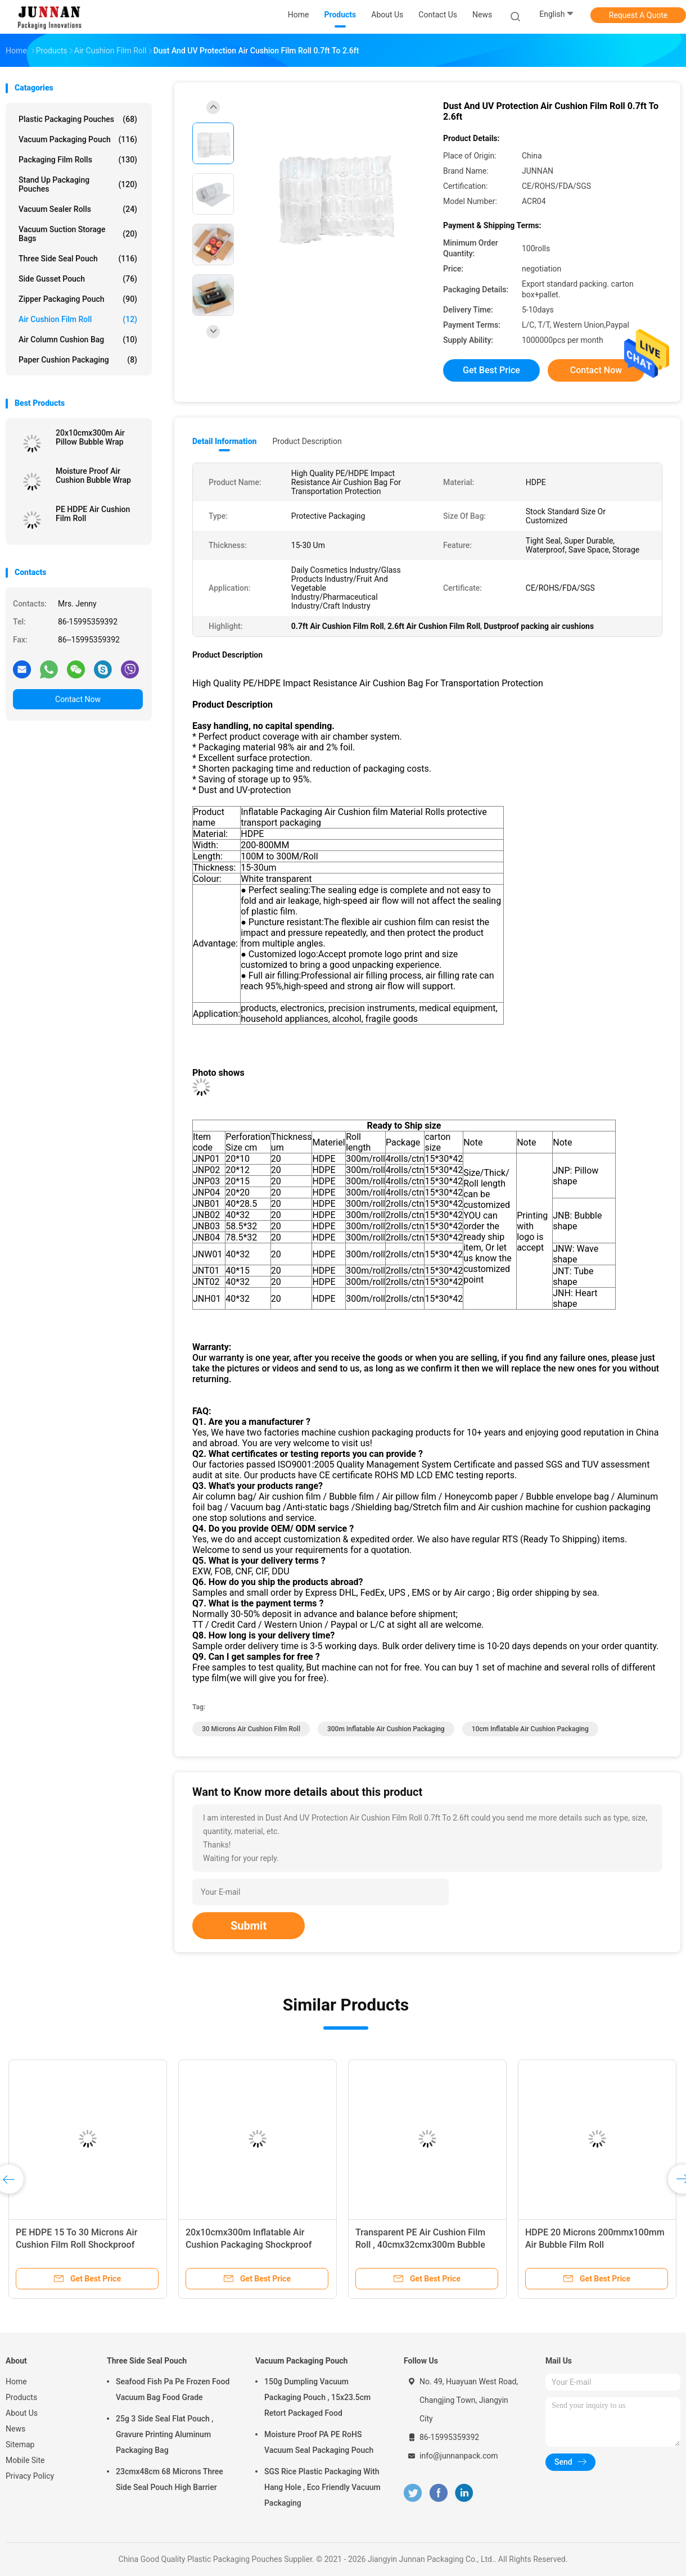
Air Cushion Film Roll (78, 319)
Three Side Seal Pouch (78, 258)
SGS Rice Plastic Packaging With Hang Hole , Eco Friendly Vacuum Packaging (322, 2487)
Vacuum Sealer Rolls (78, 209)
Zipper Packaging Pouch (78, 299)
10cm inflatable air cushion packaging (530, 1729)
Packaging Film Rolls (78, 159)
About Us (22, 2413)
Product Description (306, 441)
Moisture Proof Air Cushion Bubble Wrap (93, 476)
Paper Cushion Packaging (78, 359)
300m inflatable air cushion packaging (386, 1729)
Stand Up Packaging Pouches (78, 184)
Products (21, 2397)
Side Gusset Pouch (78, 278)
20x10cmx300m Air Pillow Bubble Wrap (90, 437)
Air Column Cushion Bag (78, 339)
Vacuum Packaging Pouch (78, 139)
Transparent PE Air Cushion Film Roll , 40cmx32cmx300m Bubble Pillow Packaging (420, 2244)
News (15, 2428)
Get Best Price (491, 370)
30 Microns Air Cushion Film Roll (251, 1729)
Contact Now (78, 699)
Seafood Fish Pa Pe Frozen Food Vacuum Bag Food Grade (172, 2389)
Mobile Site (25, 2460)
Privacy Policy (30, 2475)
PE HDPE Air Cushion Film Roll (93, 514)
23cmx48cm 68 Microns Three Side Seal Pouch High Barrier (169, 2479)
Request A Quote (638, 15)
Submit (249, 1925)
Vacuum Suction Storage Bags (78, 234)
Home (16, 2381)
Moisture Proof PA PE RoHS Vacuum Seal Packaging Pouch (318, 2442)
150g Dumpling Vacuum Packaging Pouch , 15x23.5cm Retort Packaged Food (317, 2397)
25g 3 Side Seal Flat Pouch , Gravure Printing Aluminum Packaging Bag (165, 2434)
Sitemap (20, 2444)
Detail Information (224, 441)
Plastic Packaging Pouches (78, 119)
